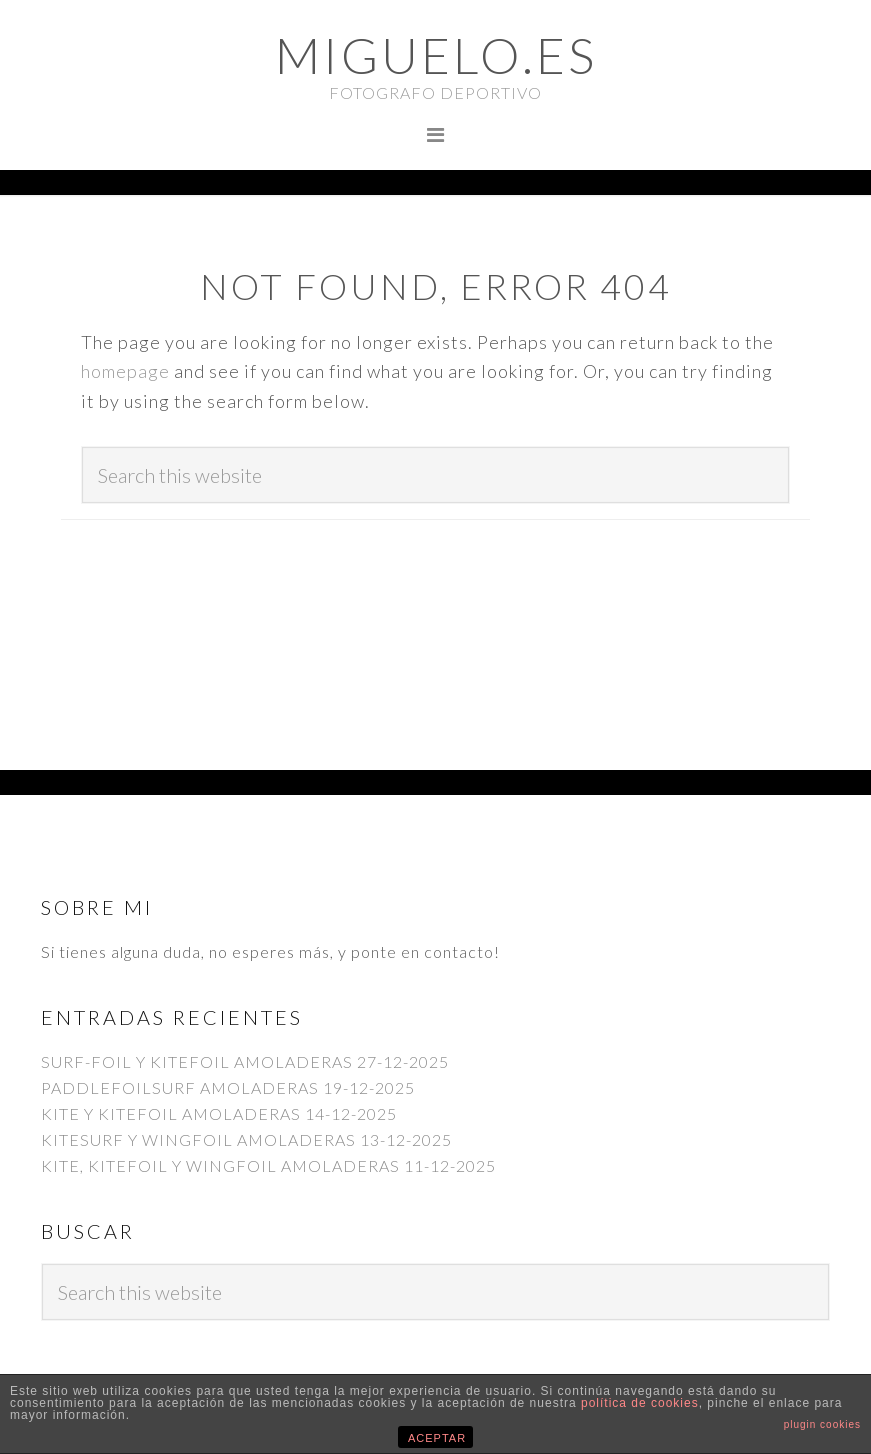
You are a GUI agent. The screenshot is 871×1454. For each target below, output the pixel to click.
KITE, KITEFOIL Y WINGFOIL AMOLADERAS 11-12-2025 (268, 1165)
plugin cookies (822, 1424)
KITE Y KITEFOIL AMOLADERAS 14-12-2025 (219, 1113)
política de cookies (640, 1403)
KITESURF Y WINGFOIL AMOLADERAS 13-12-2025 (246, 1139)
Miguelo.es (436, 55)
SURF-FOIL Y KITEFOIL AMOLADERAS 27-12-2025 (245, 1061)
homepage (125, 371)
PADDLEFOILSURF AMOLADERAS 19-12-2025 (228, 1087)
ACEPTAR (437, 1438)
